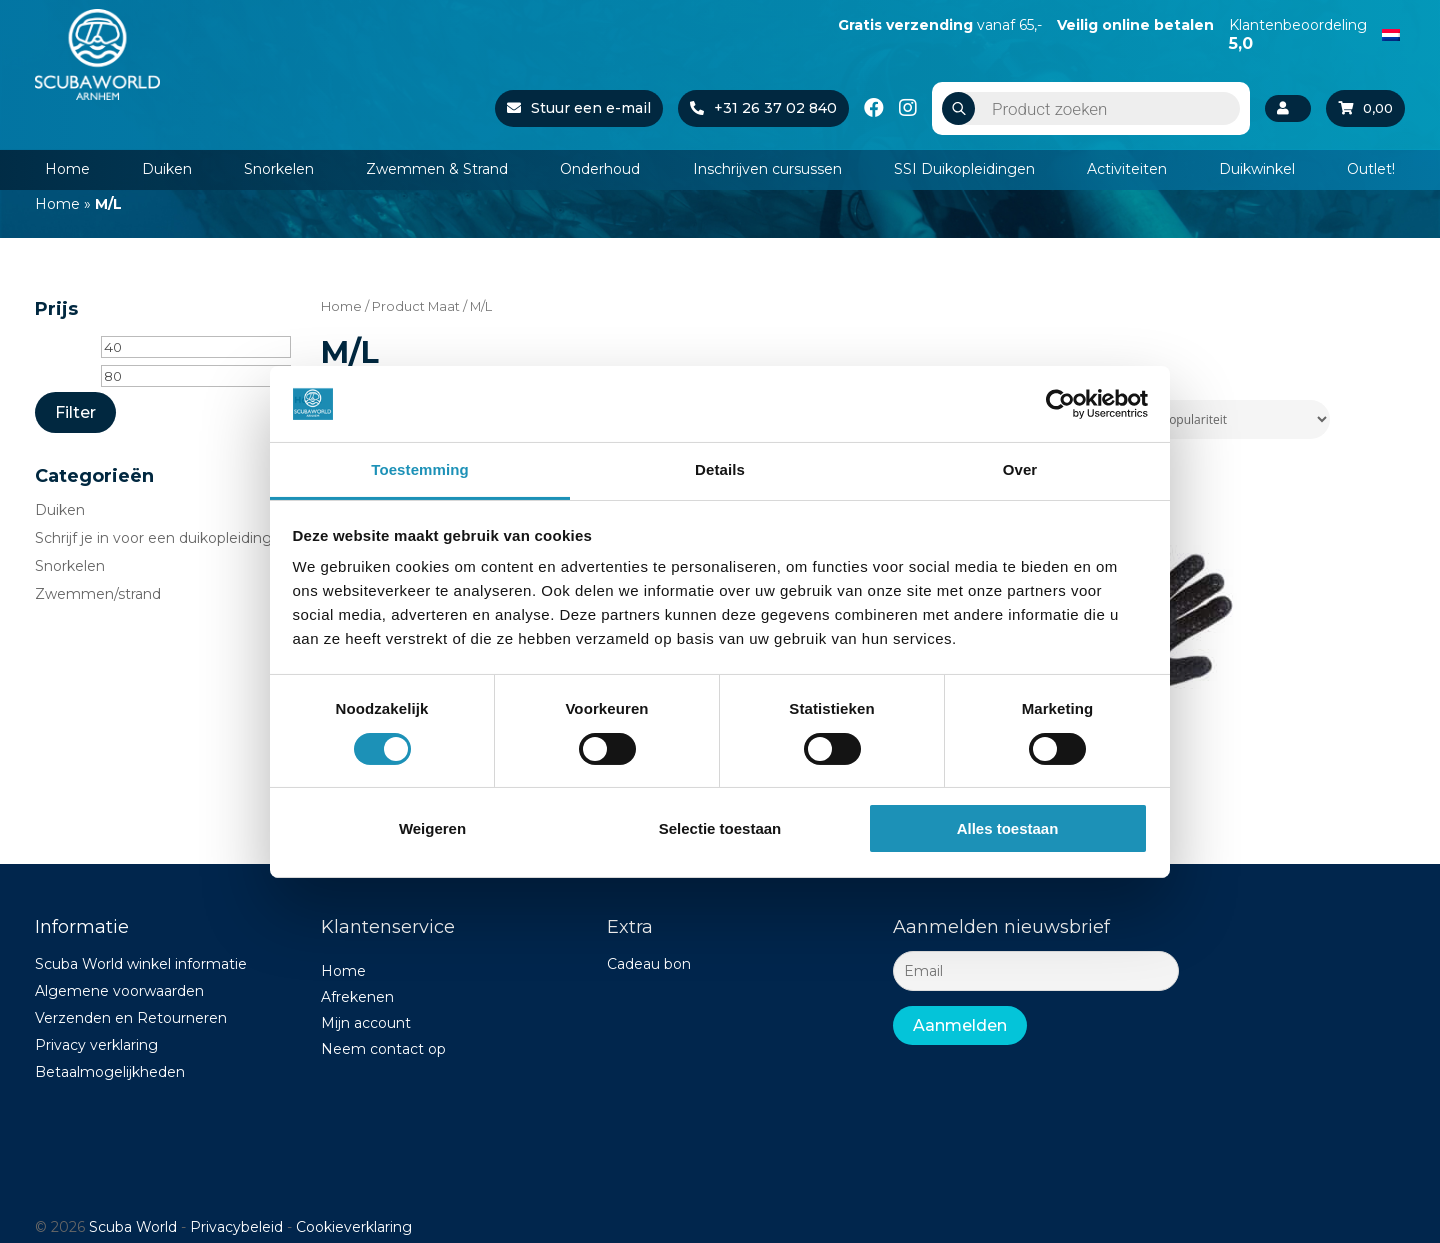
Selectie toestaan (720, 828)
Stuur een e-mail (575, 108)
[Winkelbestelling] (1208, 419)
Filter (75, 412)
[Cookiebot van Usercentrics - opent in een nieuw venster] (1060, 404)
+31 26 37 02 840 (759, 108)
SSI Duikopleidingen (964, 169)
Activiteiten (1127, 169)
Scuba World (133, 1227)
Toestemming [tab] (420, 469)
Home (67, 169)
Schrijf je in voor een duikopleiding (153, 538)
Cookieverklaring (354, 1227)
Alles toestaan (1008, 828)
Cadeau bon (649, 964)
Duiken (167, 169)
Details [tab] (720, 469)
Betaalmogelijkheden (110, 1072)
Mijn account (366, 1023)
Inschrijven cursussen (767, 169)
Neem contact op (383, 1049)
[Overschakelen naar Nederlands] (1391, 33)
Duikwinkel (1257, 169)
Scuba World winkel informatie (141, 964)
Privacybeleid (236, 1227)
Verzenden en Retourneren (131, 1018)
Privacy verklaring (96, 1045)
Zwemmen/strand (98, 594)
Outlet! (1371, 169)
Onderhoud (600, 169)
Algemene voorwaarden (119, 991)
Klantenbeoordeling (1298, 34)
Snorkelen (279, 169)
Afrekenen (357, 997)
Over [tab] (1020, 469)
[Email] (1036, 971)
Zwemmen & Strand (437, 169)
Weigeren (432, 828)
